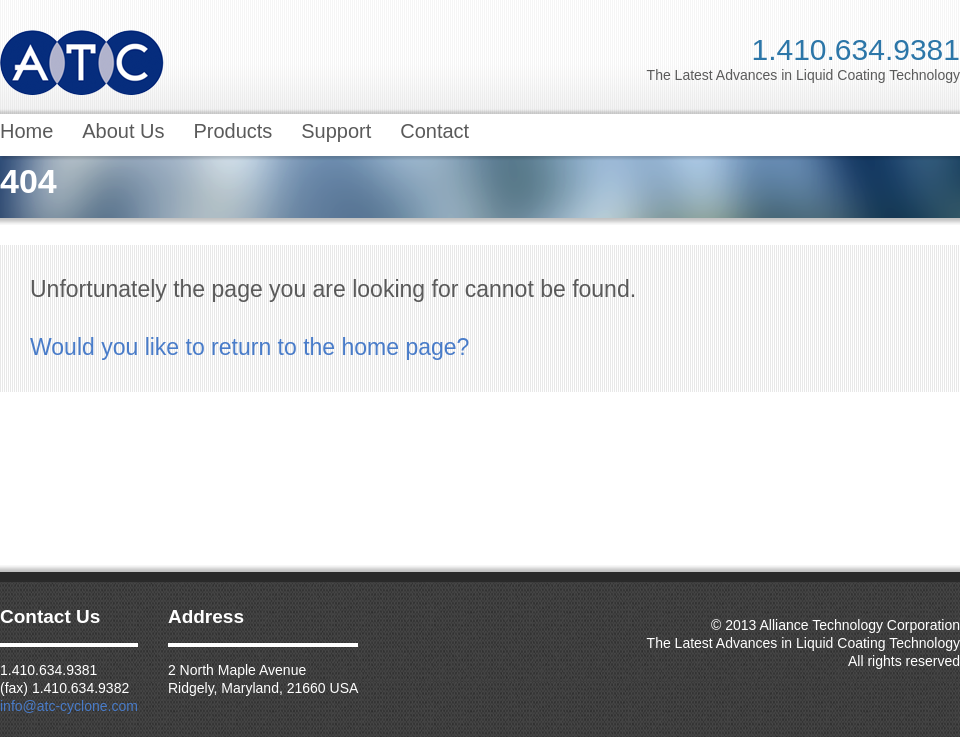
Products (232, 131)
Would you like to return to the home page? (249, 347)
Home (26, 131)
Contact (434, 131)
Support (336, 131)
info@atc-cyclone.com (69, 706)
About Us (123, 131)
